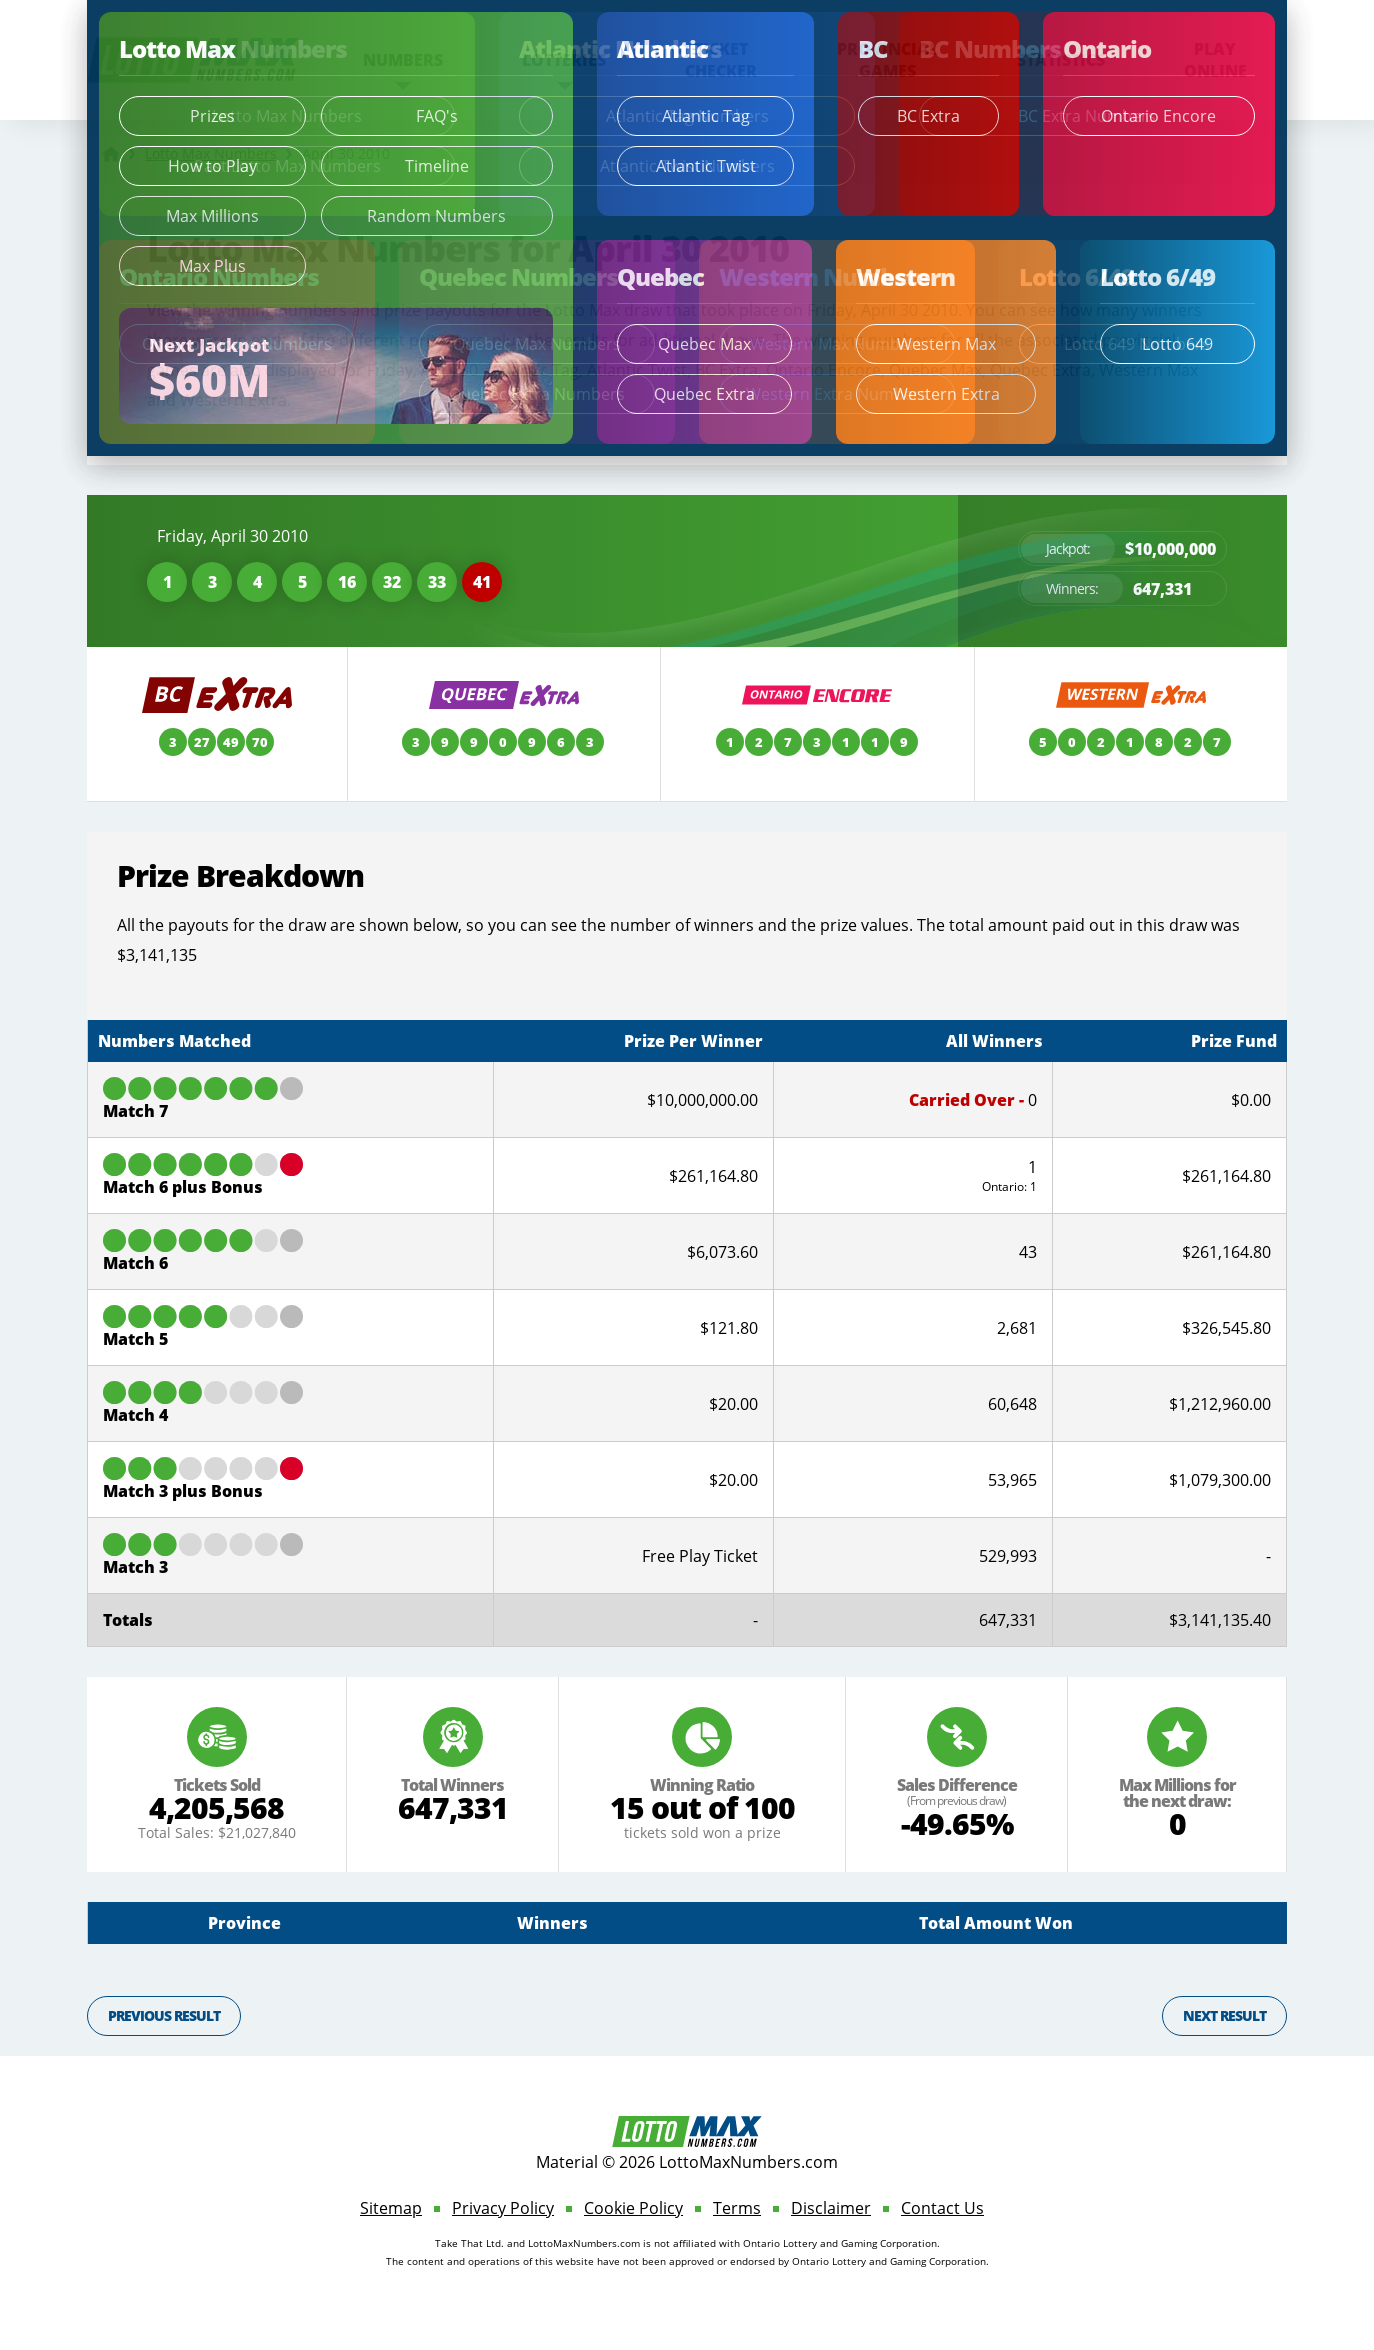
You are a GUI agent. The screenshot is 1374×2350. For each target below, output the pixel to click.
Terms (737, 2208)
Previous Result (164, 2015)
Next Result (1224, 2015)
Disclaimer (831, 2208)
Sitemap (391, 2208)
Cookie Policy (633, 2208)
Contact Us (942, 2208)
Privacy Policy (503, 2208)
